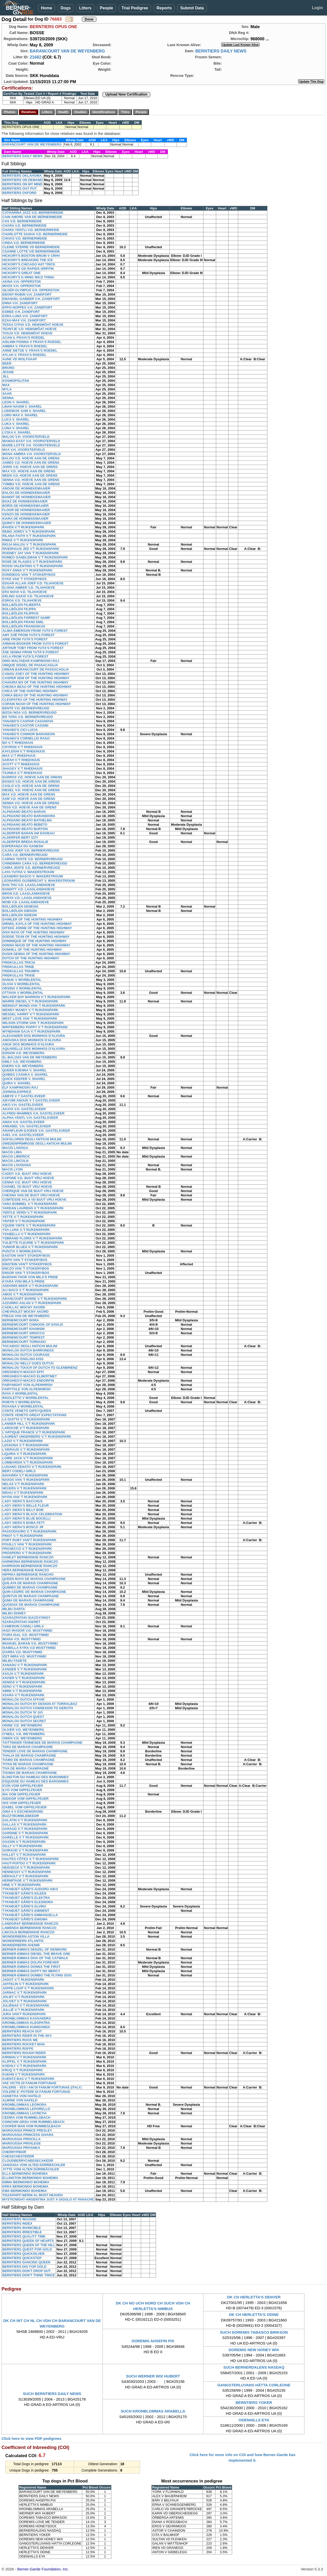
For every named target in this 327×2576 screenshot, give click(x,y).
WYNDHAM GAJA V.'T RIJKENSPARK (31, 1031)
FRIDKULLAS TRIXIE (18, 975)
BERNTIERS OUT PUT (19, 188)
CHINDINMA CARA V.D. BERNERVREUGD (34, 863)
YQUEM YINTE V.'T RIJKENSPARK (29, 1225)
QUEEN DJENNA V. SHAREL (24, 1070)
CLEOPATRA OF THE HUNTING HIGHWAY (34, 699)
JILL (5, 376)
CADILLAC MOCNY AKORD (23, 1307)
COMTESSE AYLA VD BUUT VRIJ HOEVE (34, 1199)
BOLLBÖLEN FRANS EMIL (23, 622)
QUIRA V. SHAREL (16, 1083)
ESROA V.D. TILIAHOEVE (22, 600)
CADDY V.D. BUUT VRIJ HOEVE (27, 1174)
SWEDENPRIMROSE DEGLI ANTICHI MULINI (37, 1143)
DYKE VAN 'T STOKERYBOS (24, 579)
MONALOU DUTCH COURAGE (25, 1355)
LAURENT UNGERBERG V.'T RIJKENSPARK (36, 1436)
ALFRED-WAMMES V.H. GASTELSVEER (33, 1113)
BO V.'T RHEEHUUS (17, 743)
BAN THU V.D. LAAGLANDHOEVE (28, 885)
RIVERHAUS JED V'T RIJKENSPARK (30, 549)
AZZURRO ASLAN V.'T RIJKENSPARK (31, 1303)
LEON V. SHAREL (16, 402)
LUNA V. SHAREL (15, 428)
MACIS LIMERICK (16, 1156)
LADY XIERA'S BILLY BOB (23, 1510)
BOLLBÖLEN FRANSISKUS (23, 626)
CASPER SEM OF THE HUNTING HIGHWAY (36, 678)
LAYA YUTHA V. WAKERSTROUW (28, 872)
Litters (85, 8)
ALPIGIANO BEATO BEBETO (24, 824)
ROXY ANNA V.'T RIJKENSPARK (27, 570)
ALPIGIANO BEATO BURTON (25, 829)
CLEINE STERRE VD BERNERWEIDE (31, 247)
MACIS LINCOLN (15, 1161)
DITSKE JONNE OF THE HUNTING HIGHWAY (37, 928)
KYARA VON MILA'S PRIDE (23, 1281)
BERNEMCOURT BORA (20, 1320)
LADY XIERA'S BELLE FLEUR (25, 1505)
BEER (6, 363)
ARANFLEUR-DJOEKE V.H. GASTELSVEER (36, 1130)
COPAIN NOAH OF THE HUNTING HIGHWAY (36, 704)
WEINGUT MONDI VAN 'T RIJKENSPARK (33, 1005)
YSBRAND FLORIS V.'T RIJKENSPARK (32, 1238)
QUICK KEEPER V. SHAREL (24, 1079)
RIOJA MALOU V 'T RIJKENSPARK (29, 544)
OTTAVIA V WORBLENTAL (22, 993)
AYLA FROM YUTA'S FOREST (25, 656)
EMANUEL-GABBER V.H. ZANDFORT (31, 299)
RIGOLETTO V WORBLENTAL (25, 1398)
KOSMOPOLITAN (15, 381)
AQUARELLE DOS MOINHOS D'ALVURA (33, 1049)
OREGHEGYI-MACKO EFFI (23, 1372)
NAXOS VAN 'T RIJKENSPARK (26, 1480)
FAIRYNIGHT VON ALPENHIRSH (27, 1385)
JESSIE (8, 372)
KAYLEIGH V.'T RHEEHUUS (23, 751)
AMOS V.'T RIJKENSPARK (22, 1294)
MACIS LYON (12, 1169)
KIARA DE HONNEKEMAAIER (25, 518)
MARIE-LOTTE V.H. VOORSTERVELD (31, 445)
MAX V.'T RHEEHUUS (19, 756)
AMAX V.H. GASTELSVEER (23, 1122)
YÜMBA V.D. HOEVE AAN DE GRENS (31, 484)
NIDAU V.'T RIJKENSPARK (23, 1492)
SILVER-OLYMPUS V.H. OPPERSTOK (31, 290)
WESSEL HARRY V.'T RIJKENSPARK (30, 1014)
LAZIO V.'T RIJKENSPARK (22, 1441)
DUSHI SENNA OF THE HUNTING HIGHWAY (36, 954)
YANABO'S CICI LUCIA (20, 730)
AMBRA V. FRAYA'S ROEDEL (24, 346)
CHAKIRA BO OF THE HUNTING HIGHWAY (35, 682)
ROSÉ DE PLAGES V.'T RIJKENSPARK (32, 562)
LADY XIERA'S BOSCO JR (22, 1527)
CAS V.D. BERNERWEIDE (22, 221)
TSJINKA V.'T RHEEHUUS (22, 773)
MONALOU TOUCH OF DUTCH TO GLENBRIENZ (40, 1368)
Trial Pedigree (135, 8)
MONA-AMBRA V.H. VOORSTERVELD (31, 454)
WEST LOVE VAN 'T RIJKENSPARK (29, 1018)
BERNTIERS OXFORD (19, 193)
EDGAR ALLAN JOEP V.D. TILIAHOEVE (33, 583)
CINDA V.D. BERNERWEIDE (23, 243)
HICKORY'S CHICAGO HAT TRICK (28, 264)
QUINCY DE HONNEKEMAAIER (26, 523)
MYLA (7, 389)
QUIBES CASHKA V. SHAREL (25, 1074)
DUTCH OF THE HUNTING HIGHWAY (30, 958)
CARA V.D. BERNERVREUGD (25, 855)
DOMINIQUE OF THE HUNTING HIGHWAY (34, 941)
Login (317, 8)
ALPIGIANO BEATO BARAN (24, 812)
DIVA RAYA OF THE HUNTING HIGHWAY (33, 932)
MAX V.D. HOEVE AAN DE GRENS (28, 471)
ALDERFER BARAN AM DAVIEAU (28, 833)
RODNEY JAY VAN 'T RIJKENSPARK (30, 553)
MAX (6, 385)
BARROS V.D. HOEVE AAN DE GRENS (32, 777)
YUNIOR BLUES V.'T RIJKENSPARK (30, 1247)
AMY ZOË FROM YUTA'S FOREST (28, 635)
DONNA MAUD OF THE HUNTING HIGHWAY (36, 945)
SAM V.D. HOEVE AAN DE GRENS (28, 799)
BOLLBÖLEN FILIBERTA (21, 605)
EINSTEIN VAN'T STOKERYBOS (27, 1264)
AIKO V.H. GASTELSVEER (22, 1105)
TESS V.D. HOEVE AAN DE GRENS (29, 807)
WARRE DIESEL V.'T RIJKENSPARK (30, 1001)
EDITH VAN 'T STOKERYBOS (24, 1260)
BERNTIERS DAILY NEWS (221, 51)
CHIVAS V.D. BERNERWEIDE (24, 238)
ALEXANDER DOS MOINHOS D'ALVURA (33, 1036)
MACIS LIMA (12, 1152)
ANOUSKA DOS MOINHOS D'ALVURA (31, 1040)
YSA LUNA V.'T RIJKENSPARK (26, 1230)
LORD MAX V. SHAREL (20, 415)
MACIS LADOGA (15, 1148)
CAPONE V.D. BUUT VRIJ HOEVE (28, 1178)
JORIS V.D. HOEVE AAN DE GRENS (30, 467)
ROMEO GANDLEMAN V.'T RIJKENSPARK (35, 557)
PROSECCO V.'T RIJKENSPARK (27, 1549)
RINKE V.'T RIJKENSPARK (22, 540)
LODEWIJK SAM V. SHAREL (24, 411)
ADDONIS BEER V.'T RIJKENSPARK (30, 1286)
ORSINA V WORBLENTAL (22, 988)
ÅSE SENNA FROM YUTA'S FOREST (30, 652)
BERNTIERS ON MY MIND (22, 184)
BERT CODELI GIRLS (19, 1471)
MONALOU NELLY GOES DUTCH (28, 1363)
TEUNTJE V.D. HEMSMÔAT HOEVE (29, 329)
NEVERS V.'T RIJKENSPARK (24, 1488)
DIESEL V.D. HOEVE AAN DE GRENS (31, 790)
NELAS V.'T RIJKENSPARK (23, 1484)
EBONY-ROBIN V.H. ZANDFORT (27, 294)
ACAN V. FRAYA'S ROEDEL (23, 337)
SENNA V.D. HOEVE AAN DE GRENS (30, 480)
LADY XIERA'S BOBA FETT (23, 1523)
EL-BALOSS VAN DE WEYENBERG (29, 1057)
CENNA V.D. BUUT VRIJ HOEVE (27, 1182)
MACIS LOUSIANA (16, 1165)
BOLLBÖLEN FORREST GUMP (26, 618)
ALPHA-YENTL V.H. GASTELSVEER (30, 1118)
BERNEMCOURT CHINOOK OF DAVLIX (32, 1324)
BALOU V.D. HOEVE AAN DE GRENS (31, 458)
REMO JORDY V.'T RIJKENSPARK (28, 531)
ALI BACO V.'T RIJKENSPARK (25, 1290)
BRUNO (8, 368)
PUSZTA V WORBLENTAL (22, 1251)
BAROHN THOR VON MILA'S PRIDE (30, 1277)
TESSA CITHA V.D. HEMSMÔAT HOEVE (32, 325)
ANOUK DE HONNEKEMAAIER (26, 488)
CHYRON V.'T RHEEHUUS (22, 747)
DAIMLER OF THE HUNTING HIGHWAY (32, 919)
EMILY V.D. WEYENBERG (22, 1062)
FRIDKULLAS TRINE (18, 967)
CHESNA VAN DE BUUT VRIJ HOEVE (31, 1195)
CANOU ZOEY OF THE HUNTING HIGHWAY (36, 674)
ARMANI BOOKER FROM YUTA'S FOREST (35, 643)
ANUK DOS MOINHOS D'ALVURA (28, 1044)
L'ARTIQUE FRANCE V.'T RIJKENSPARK (33, 1432)
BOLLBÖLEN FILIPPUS (20, 613)
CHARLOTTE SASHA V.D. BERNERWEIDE (34, 234)
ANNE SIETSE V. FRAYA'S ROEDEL (29, 350)
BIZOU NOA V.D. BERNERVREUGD (29, 712)
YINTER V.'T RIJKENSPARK (23, 1221)
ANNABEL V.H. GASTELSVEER (26, 1126)
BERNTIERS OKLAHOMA (22, 175)
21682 (35, 57)
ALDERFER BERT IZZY (20, 837)
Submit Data (192, 8)
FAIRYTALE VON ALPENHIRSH (26, 1389)
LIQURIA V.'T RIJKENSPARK (24, 1454)
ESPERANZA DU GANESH (22, 846)
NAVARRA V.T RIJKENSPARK (25, 1475)
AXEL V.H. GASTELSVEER (23, 1135)
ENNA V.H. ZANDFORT (20, 303)
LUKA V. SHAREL (15, 424)
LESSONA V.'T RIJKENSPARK (25, 1445)
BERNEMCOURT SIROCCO (23, 1333)
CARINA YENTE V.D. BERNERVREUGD (32, 859)
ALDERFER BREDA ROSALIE (25, 842)
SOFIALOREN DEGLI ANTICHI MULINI (31, 1139)
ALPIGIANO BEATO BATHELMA (27, 820)
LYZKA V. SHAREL (16, 432)
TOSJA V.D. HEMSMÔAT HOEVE (27, 333)
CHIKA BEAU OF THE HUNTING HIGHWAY (35, 695)
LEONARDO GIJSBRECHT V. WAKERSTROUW (38, 880)
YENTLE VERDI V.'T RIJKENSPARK (29, 1212)
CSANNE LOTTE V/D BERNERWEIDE (31, 251)
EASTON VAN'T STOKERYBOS (26, 1255)
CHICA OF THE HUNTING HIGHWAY (30, 691)
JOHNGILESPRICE (16, 1092)
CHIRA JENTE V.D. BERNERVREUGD (31, 868)
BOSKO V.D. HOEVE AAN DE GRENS (31, 781)
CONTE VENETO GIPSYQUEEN (26, 1411)
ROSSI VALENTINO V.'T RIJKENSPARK (32, 566)
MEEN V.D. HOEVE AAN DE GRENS (29, 475)
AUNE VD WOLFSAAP (19, 359)
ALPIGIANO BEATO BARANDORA (28, 816)
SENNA (8, 398)
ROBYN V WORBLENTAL (21, 1402)
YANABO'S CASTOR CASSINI (25, 725)
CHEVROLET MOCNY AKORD (25, 1311)
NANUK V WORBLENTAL (21, 980)
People (106, 8)
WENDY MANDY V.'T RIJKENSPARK (30, 1010)
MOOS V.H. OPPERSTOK (21, 286)
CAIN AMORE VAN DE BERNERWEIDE (32, 217)
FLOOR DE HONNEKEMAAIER (26, 510)
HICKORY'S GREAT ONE (21, 273)
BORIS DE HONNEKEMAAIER (25, 506)
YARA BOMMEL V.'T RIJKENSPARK (30, 1204)
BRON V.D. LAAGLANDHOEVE (26, 893)
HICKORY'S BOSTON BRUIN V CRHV (31, 256)
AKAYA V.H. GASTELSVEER (24, 1109)
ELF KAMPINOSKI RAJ (20, 1087)
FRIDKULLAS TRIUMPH (20, 971)
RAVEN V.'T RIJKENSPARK (23, 527)
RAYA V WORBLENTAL (20, 1393)
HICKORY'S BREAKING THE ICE (27, 260)
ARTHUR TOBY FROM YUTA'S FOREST (33, 648)
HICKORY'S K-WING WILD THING (28, 277)
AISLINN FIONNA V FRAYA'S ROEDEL (31, 342)
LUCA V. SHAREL (15, 419)
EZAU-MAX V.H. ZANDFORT (24, 320)
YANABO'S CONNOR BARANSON (28, 734)
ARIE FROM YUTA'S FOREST (25, 639)
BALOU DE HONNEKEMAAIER (26, 493)
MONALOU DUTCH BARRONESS (28, 1350)
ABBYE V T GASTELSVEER (23, 1096)
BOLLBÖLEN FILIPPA (19, 609)
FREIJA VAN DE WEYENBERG (25, 1316)
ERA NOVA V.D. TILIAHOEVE (24, 592)
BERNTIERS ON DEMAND (22, 180)
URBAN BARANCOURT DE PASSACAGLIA (35, 669)
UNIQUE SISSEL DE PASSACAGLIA (30, 665)
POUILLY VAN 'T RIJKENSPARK (27, 1544)
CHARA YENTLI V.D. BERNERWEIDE (30, 230)
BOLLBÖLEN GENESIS (20, 906)
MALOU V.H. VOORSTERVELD (25, 437)
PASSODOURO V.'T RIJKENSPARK (29, 1531)
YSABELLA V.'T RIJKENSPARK (26, 1234)
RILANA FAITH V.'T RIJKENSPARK (29, 536)
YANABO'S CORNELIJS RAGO (26, 738)
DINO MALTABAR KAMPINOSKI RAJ (30, 661)
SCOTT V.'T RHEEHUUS (20, 764)
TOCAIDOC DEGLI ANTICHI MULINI (29, 1346)
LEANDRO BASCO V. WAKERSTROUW (32, 876)
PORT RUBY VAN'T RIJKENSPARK (29, 1540)
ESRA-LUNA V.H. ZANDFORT (25, 316)
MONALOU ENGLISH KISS (23, 1359)
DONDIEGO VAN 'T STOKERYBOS (28, 575)
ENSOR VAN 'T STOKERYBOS (25, 1273)
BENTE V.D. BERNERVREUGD (25, 708)
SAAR (7, 393)
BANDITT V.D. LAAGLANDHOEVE (28, 889)
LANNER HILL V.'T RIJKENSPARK (28, 1424)
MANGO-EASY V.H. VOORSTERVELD (31, 441)
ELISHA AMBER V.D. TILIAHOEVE (28, 587)
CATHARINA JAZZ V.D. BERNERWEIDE (32, 212)
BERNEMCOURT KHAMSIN (23, 1329)
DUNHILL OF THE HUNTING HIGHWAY (32, 949)
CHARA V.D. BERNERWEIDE (24, 225)
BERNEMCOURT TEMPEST (23, 1337)
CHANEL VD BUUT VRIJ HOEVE (27, 1186)
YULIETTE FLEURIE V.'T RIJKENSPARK (33, 1243)
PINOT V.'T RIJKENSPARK (22, 1536)
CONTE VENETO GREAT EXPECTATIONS (34, 1415)
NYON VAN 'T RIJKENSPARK (24, 1497)
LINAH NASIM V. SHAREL (22, 406)
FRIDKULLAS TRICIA (18, 962)
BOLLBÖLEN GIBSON (19, 911)
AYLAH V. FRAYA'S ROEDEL (24, 355)
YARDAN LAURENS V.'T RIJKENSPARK (33, 1208)
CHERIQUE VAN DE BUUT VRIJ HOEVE (33, 1191)
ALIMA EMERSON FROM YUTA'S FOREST (35, 631)
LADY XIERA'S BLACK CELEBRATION (32, 1514)
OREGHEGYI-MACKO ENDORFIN (28, 1380)
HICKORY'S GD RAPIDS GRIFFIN (28, 269)
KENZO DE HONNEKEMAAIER (26, 514)
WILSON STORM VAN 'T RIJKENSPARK (33, 1023)
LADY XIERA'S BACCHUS (22, 1501)
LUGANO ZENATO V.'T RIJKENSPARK (32, 1467)
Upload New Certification (126, 94)
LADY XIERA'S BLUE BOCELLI (26, 1518)
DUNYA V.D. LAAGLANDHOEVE (26, 898)
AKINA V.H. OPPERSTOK (21, 281)
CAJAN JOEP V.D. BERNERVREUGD (30, 850)
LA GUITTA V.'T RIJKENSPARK (26, 1419)
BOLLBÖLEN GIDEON (19, 915)
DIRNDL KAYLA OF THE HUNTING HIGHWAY (37, 924)
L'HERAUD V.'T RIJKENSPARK (26, 1449)
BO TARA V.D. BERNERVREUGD (27, 717)
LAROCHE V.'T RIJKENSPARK (25, 1428)
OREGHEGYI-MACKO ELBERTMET (29, 1376)
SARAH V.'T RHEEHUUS (21, 760)
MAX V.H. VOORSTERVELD (23, 450)
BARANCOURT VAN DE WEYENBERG (67, 51)
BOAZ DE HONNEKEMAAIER (24, 501)
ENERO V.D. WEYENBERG (23, 1066)
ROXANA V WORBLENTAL (23, 1406)
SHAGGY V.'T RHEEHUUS (22, 768)
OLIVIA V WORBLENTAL (21, 984)
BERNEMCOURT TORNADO (24, 1342)
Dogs (66, 8)
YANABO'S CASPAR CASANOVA (28, 721)
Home (46, 8)
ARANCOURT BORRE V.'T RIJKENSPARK (34, 1299)
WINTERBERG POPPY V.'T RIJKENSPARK (35, 1027)
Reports (164, 8)
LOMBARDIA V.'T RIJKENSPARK (27, 1462)
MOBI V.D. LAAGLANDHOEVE (25, 902)
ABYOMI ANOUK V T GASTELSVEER (31, 1100)
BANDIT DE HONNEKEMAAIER (26, 497)
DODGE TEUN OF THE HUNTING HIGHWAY (36, 937)
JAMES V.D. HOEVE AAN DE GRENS (30, 462)
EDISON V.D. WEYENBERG (23, 1053)
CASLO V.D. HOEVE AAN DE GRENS (30, 786)
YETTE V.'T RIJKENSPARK (23, 1217)
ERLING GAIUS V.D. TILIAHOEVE (28, 596)
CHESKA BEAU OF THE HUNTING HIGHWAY (37, 687)
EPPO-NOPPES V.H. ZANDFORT (27, 307)
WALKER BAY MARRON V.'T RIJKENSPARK (36, 997)
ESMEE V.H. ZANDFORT (21, 312)
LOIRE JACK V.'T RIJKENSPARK (27, 1458)
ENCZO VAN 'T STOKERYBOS (25, 1268)
